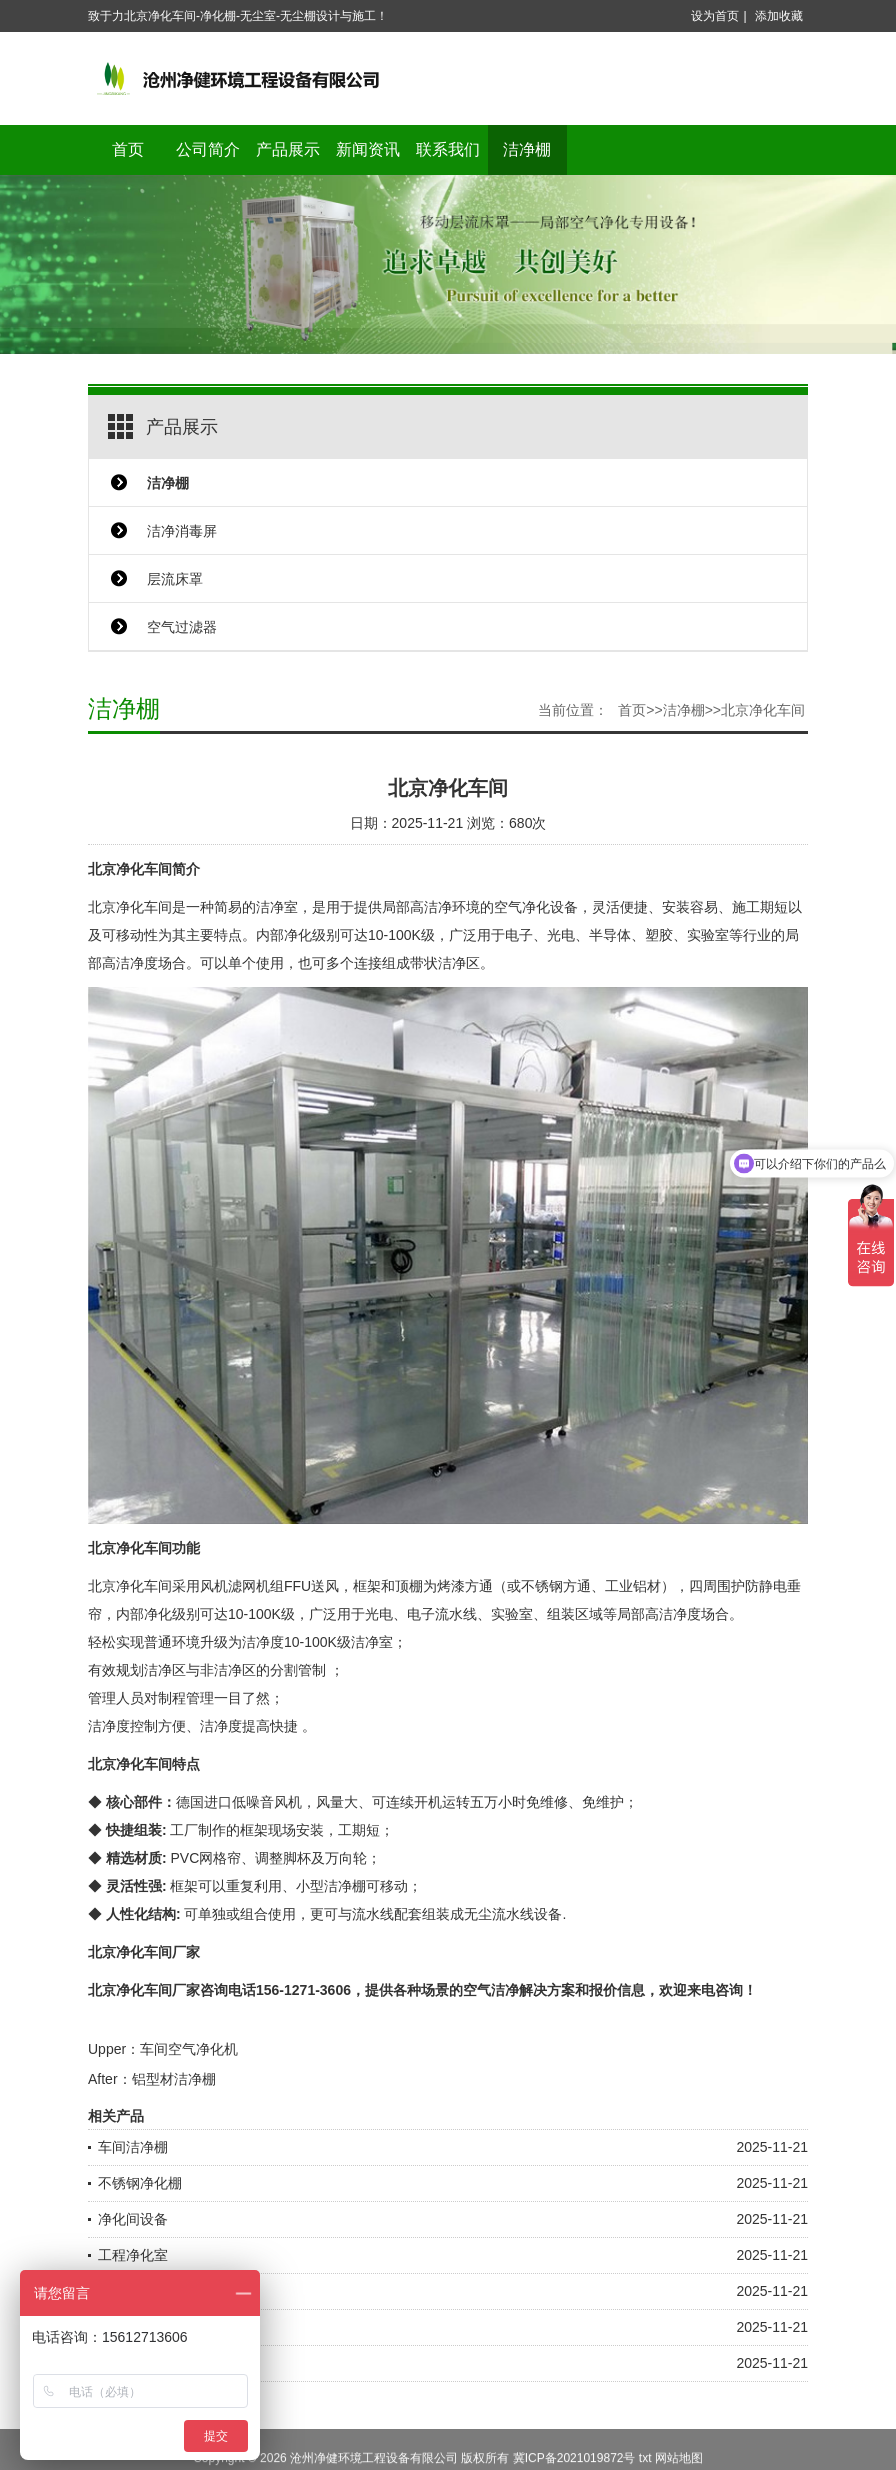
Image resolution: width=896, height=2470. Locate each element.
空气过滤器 (182, 627)
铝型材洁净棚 (174, 2079)
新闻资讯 (368, 149)
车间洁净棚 (133, 2147)
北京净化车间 (763, 710)
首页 (128, 149)
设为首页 (715, 16)
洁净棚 (527, 149)
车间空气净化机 (189, 2049)
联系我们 (448, 149)
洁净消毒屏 (182, 531)
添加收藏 (779, 16)
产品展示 (288, 149)
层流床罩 (175, 579)
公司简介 (208, 149)
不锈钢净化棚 (140, 2183)
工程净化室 (133, 2255)
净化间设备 (133, 2219)
